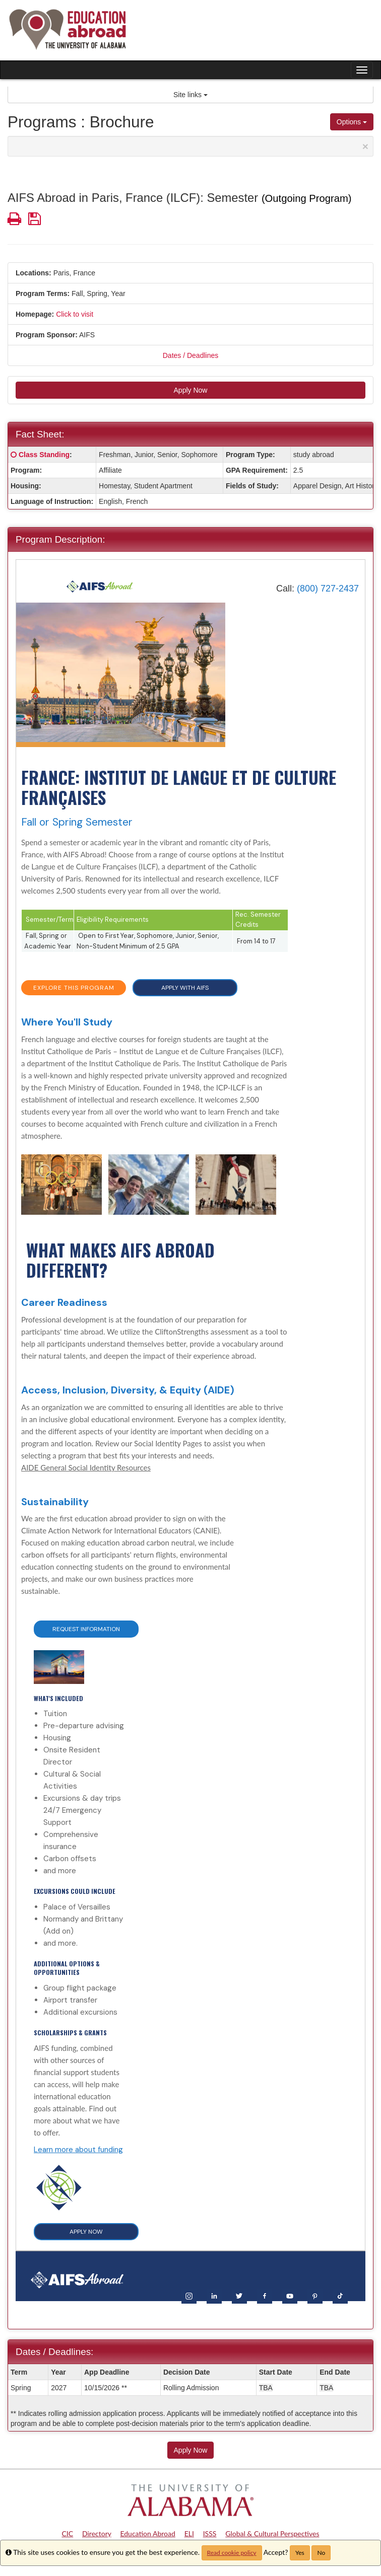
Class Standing (44, 455)
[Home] (100, 585)
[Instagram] (189, 2295)
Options (352, 122)
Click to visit (74, 314)
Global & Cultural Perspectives (272, 2533)
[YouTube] (289, 2295)
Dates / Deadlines (191, 355)
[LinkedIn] (214, 2295)
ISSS (210, 2533)
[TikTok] (340, 2295)
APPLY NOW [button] (86, 2232)
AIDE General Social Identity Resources (86, 1467)
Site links (190, 95)
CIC (68, 2533)
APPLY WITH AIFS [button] (185, 988)
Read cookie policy (232, 2552)
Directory (96, 2533)
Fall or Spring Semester (77, 822)
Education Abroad (147, 2533)
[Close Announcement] (365, 146)
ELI (189, 2533)
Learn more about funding (78, 2150)
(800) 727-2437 (328, 588)
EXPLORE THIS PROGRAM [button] (73, 988)
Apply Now (191, 390)
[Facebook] (264, 2295)
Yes (299, 2552)
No (321, 2552)
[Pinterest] (315, 2295)
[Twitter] (239, 2295)
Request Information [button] (86, 1629)
